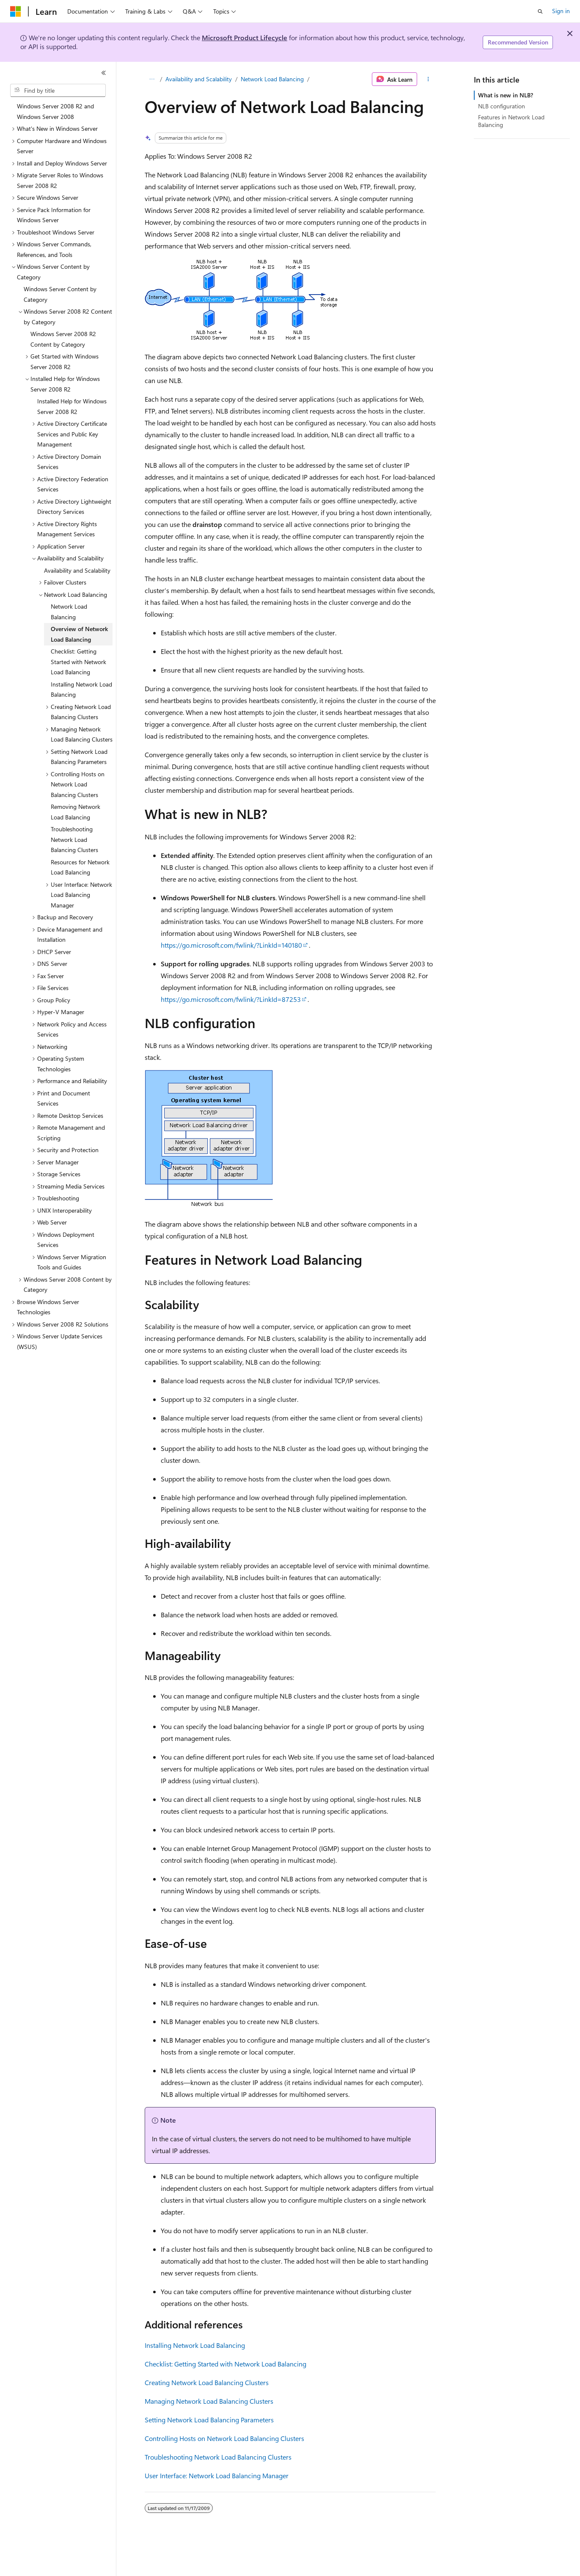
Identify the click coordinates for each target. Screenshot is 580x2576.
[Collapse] (104, 72)
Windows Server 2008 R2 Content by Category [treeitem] (63, 339)
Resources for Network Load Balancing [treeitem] (80, 867)
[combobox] (58, 90)
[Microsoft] (15, 11)
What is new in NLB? (505, 95)
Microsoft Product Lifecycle (244, 37)
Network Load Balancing (272, 79)
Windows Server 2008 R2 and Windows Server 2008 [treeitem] (55, 111)
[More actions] (428, 79)
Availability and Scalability (198, 79)
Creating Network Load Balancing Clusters (207, 2382)
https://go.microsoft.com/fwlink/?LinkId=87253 (231, 999)
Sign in (561, 11)
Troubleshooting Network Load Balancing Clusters (218, 2456)
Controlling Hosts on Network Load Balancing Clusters (224, 2438)
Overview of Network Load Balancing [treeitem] (79, 634)
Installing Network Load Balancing (195, 2345)
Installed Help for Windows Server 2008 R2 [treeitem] (72, 406)
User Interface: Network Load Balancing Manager (217, 2475)
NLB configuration (501, 106)
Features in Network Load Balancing (511, 121)
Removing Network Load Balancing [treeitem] (75, 812)
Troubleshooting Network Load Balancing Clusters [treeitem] (74, 839)
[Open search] (540, 11)
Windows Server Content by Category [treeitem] (60, 294)
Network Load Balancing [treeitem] (69, 611)
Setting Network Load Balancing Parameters (209, 2419)
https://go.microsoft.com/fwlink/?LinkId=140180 (231, 944)
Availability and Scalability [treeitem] (77, 570)
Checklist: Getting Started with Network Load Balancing (225, 2363)
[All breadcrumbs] (152, 79)
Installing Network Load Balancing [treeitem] (81, 689)
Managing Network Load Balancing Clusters (209, 2401)
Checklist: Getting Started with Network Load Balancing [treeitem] (78, 661)
